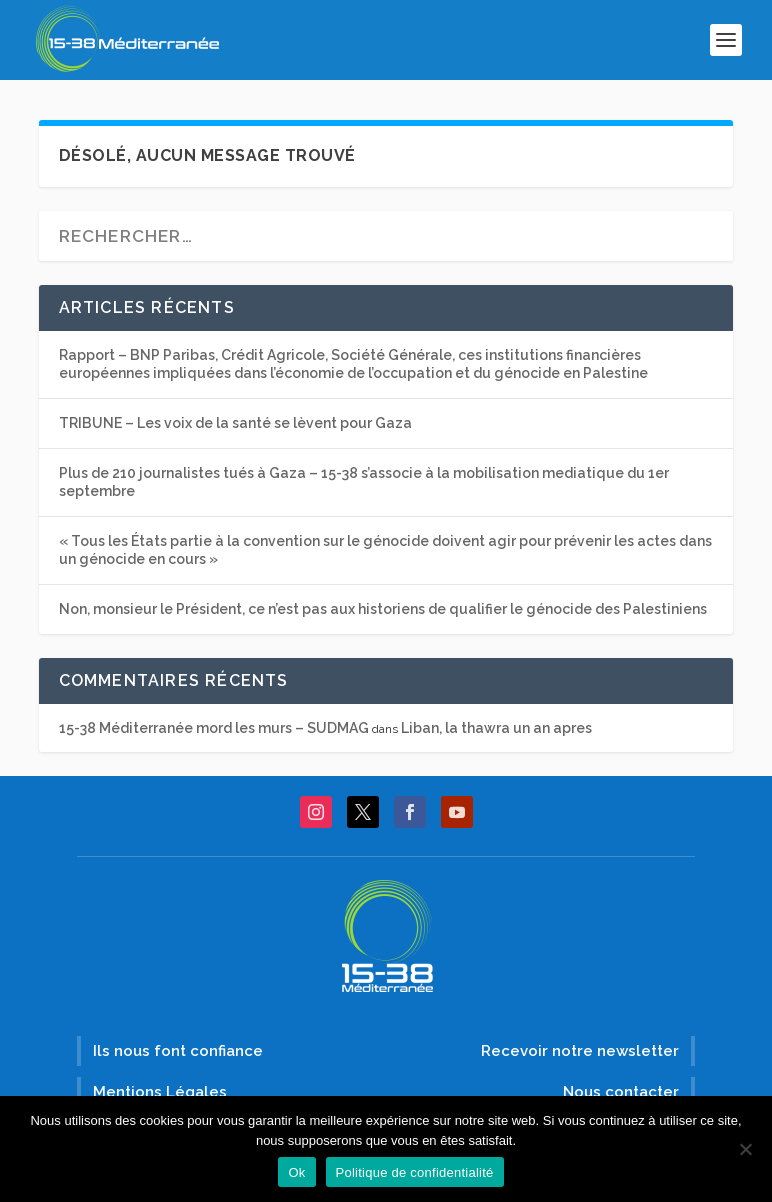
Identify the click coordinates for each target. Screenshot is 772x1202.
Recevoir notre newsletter (580, 1051)
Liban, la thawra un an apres (496, 728)
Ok (296, 1172)
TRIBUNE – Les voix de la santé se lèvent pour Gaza (235, 423)
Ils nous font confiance (178, 1051)
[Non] (745, 1149)
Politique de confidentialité (415, 1172)
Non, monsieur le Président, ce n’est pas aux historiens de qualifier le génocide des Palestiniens (383, 609)
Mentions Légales (160, 1092)
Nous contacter (621, 1092)
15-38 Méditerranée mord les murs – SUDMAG (214, 728)
